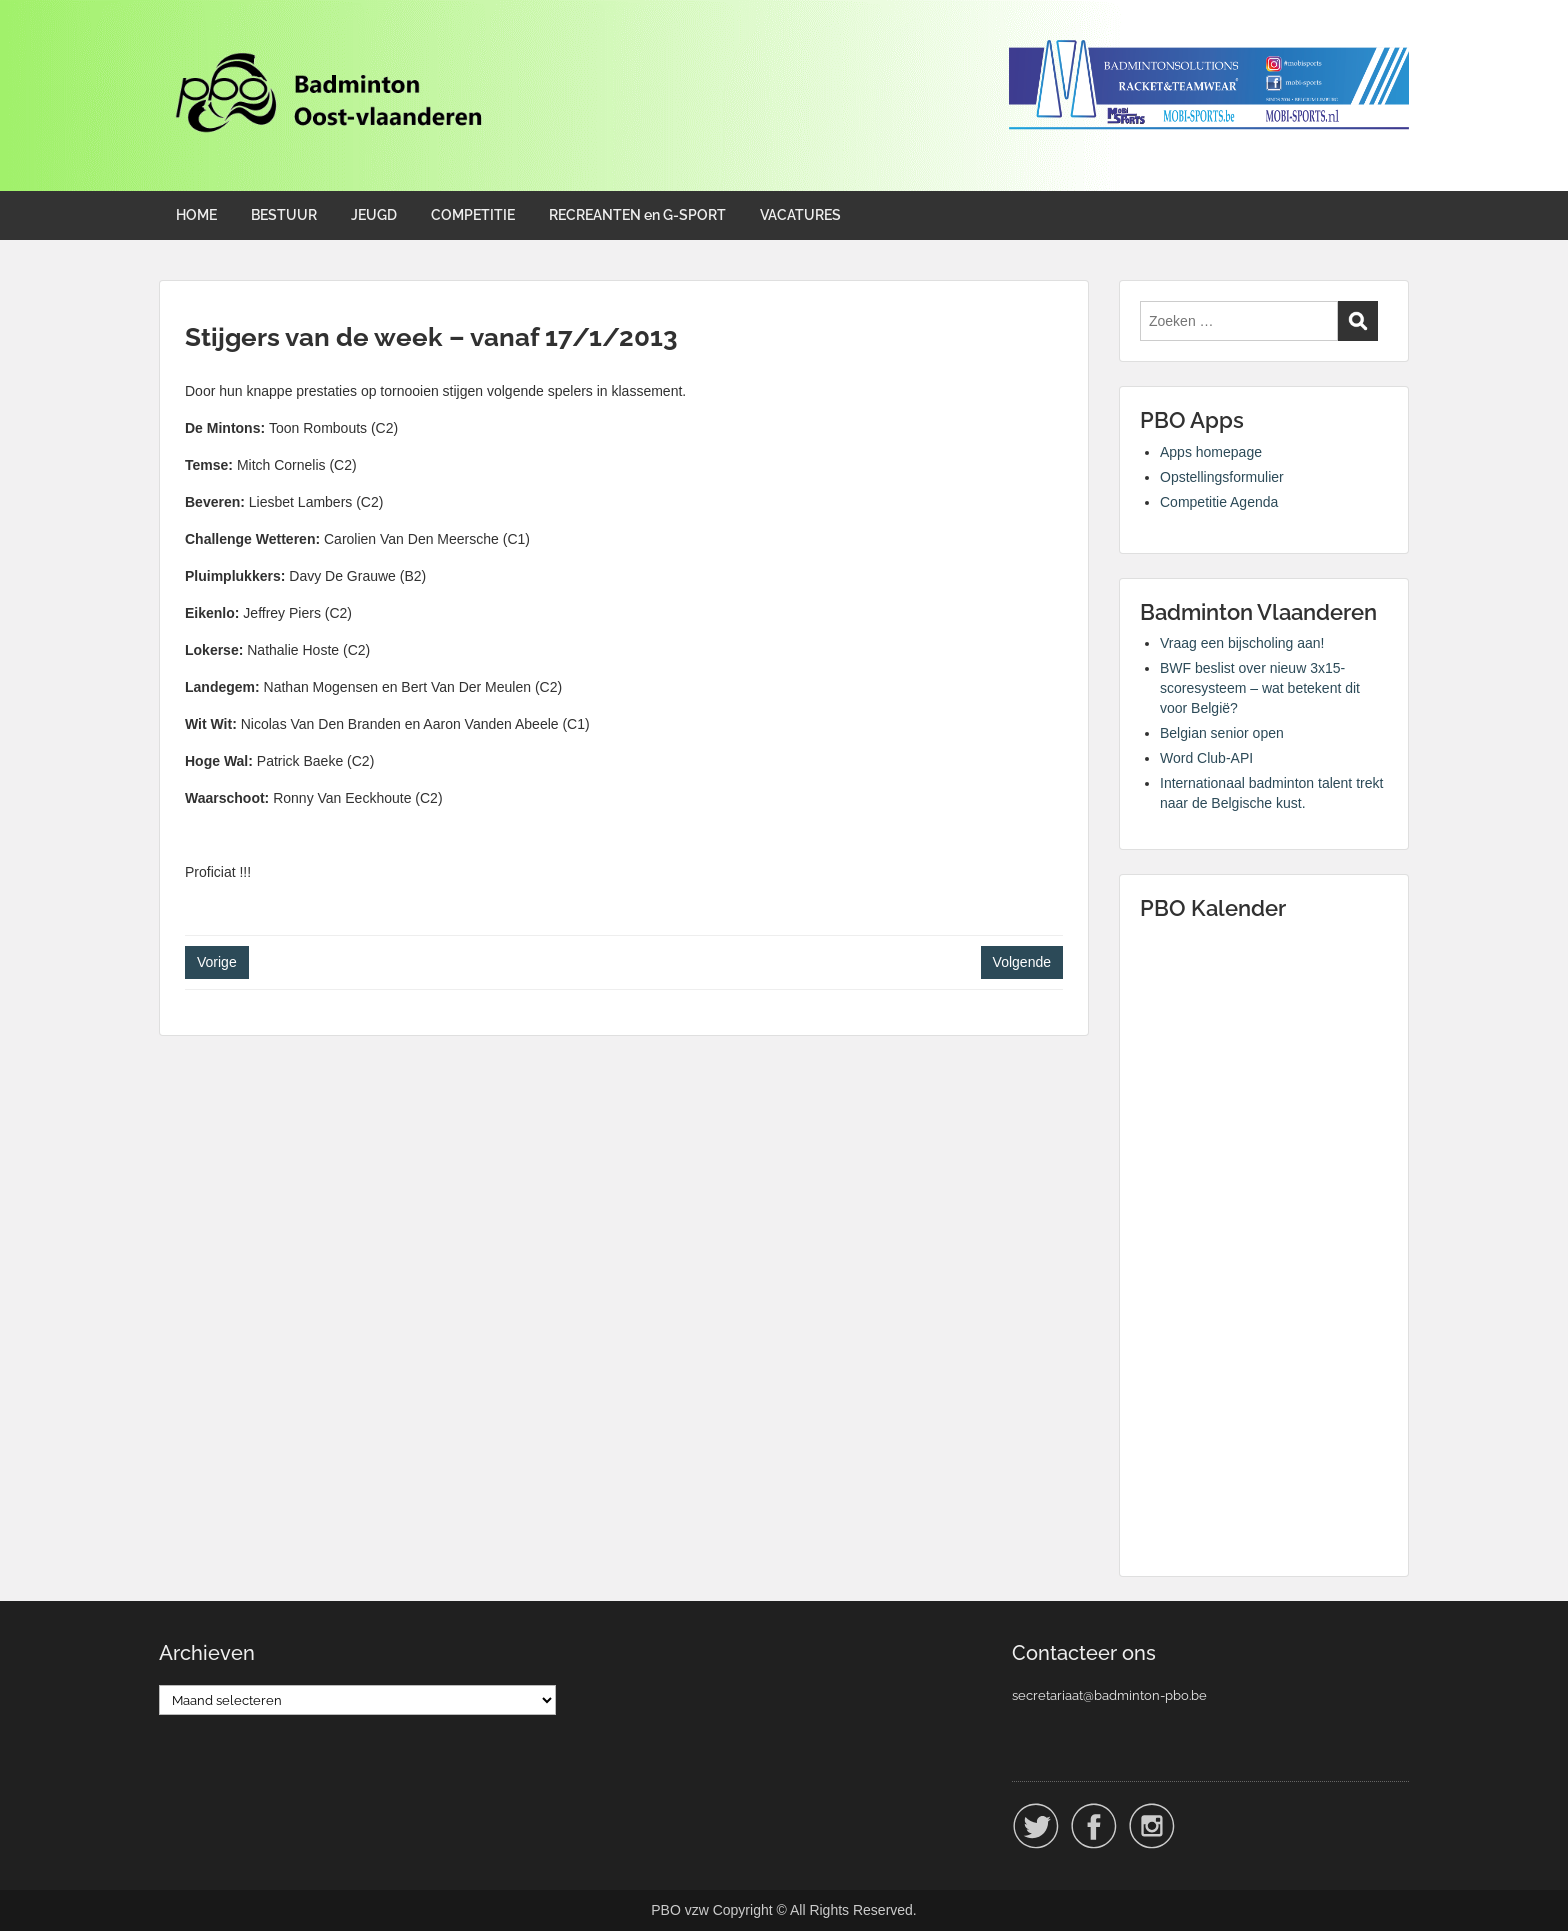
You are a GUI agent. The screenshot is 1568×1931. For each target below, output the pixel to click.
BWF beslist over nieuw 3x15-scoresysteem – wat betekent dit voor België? (1260, 688)
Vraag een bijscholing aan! (1242, 643)
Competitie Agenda (1219, 502)
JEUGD (374, 215)
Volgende (1022, 962)
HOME (196, 215)
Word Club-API (1206, 758)
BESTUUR (284, 215)
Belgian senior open (1222, 733)
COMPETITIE (473, 215)
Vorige (217, 962)
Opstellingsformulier (1222, 477)
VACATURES (800, 215)
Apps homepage (1211, 452)
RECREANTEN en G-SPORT (637, 215)
